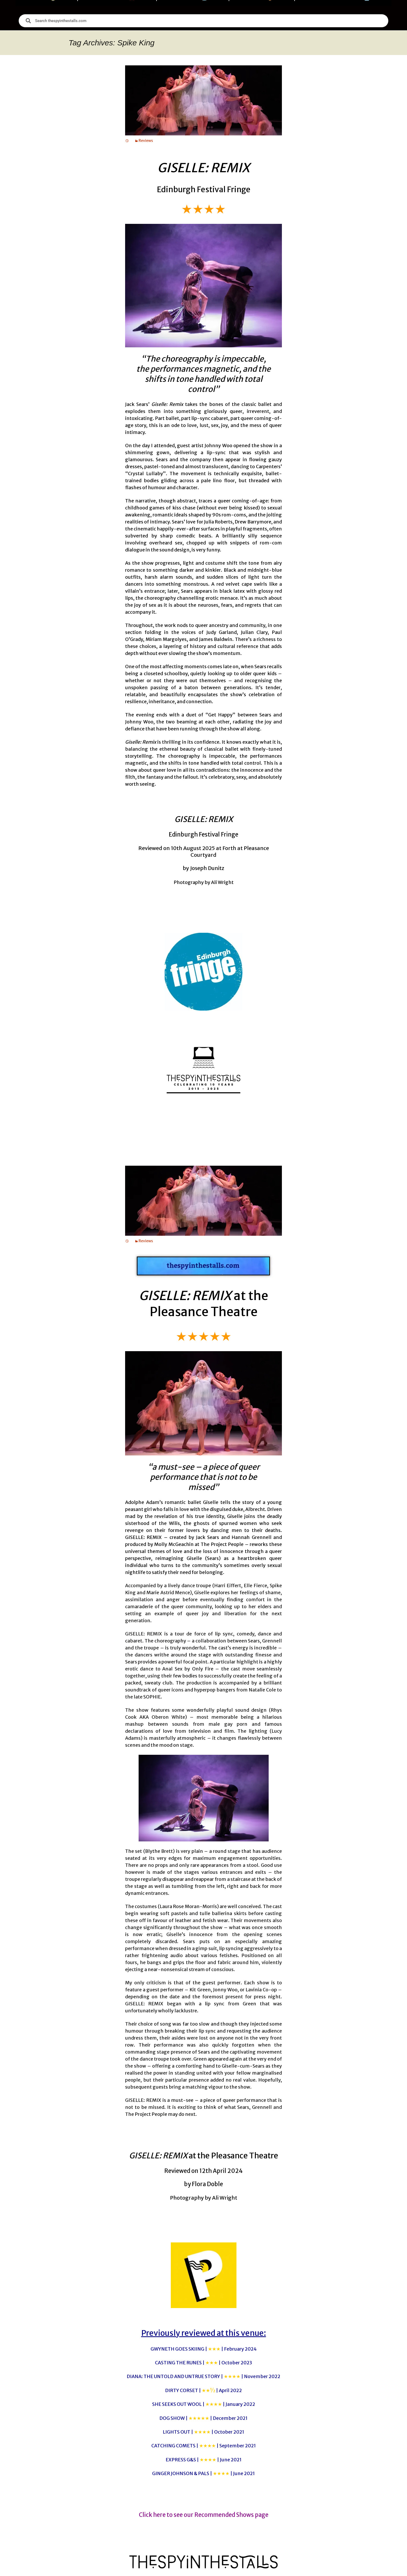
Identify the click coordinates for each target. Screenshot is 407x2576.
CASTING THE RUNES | (203, 2363)
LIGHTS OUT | (203, 2432)
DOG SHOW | (203, 2418)
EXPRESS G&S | (204, 2460)
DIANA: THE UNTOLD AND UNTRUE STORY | (203, 2376)
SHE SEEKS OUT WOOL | (203, 2404)
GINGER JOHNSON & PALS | (203, 2473)
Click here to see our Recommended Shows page (203, 2514)
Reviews (146, 140)
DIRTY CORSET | (203, 2390)
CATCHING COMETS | (203, 2446)
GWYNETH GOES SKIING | (204, 2349)
